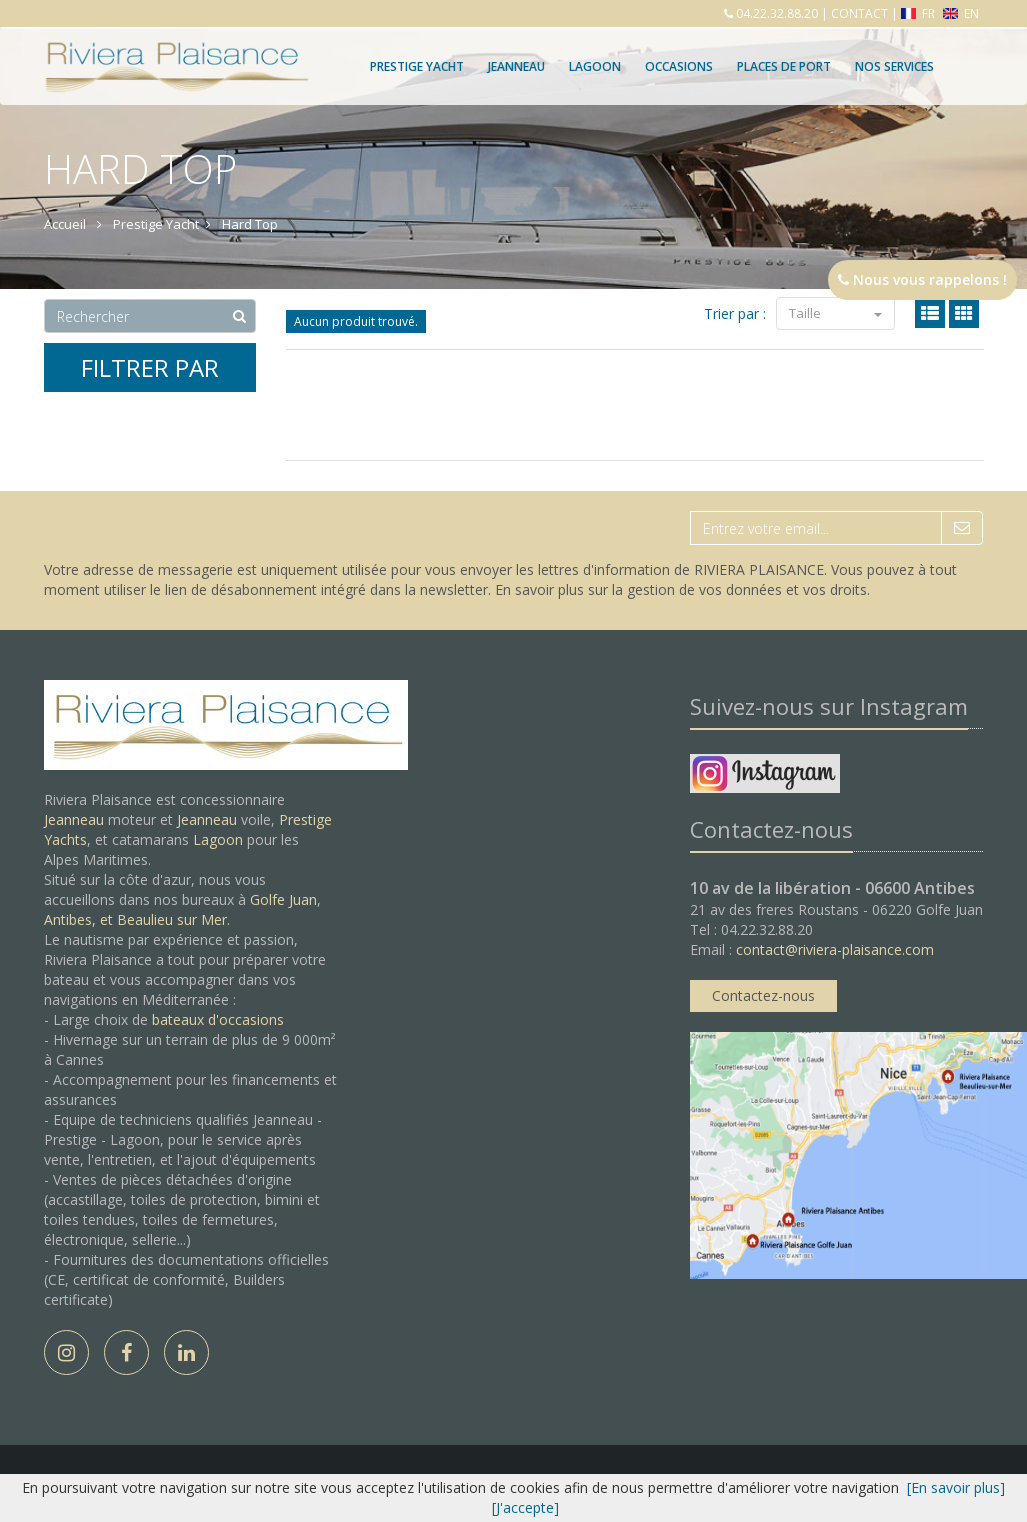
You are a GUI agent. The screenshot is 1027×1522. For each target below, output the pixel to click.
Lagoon (218, 839)
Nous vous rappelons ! (922, 279)
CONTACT (859, 13)
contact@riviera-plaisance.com (835, 949)
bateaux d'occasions (218, 1019)
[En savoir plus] (956, 1487)
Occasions (679, 66)
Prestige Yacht (417, 66)
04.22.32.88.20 (775, 13)
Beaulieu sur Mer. (173, 919)
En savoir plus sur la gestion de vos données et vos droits (681, 589)
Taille (835, 313)
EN (961, 13)
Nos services (894, 66)
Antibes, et (80, 919)
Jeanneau (516, 66)
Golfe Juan (283, 899)
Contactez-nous (763, 995)
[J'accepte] (525, 1507)
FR (919, 13)
